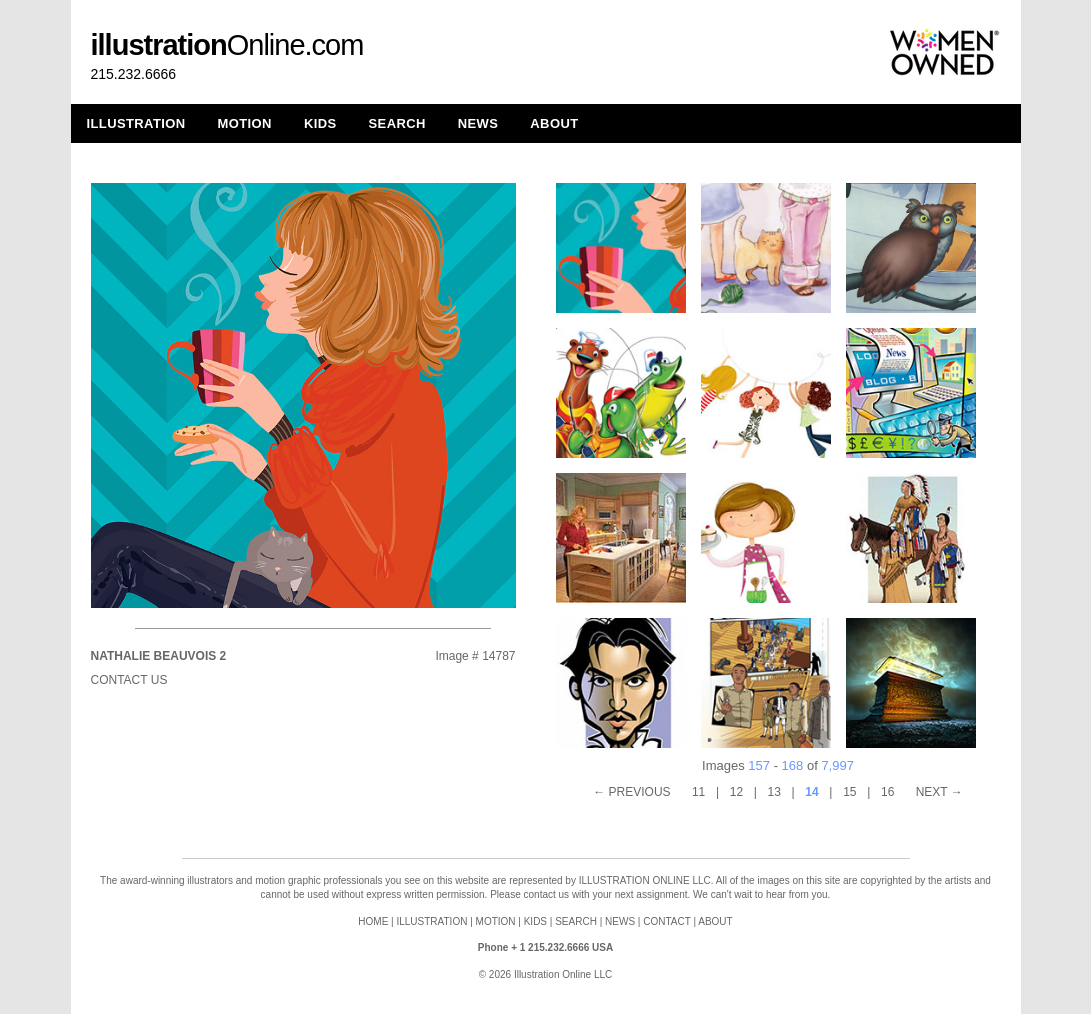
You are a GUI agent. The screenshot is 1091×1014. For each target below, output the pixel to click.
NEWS (478, 123)
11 (698, 792)
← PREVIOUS (631, 792)
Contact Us (129, 680)
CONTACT (666, 921)
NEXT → (939, 792)
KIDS (320, 123)
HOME (373, 921)
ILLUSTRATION (136, 123)
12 (736, 792)
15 (849, 792)
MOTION (245, 123)
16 (887, 792)
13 (774, 792)
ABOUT (554, 123)
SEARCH (397, 123)
